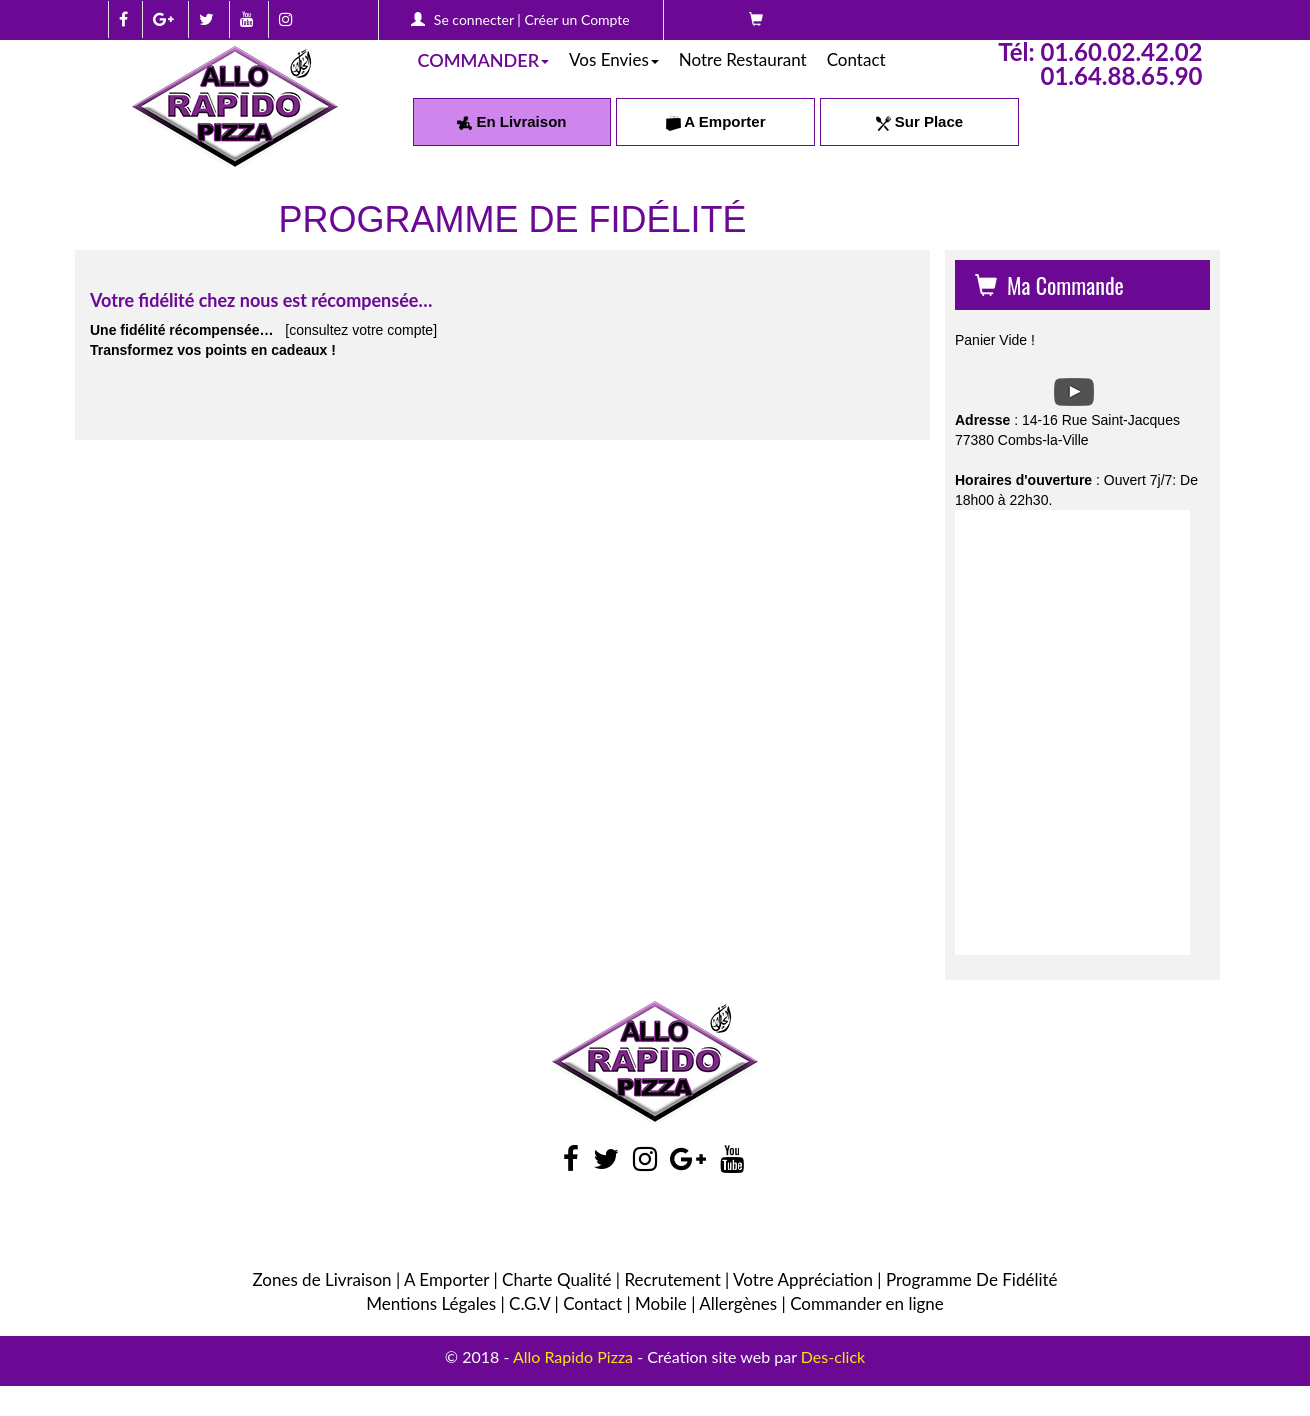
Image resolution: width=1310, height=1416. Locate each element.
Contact (856, 59)
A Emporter (716, 121)
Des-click (833, 1356)
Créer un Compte (576, 19)
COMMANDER (484, 60)
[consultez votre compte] (361, 330)
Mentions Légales (431, 1303)
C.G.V (529, 1303)
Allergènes (738, 1303)
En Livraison (511, 121)
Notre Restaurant (743, 59)
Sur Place (920, 121)
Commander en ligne (867, 1303)
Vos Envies (614, 59)
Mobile (661, 1303)
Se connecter (474, 19)
